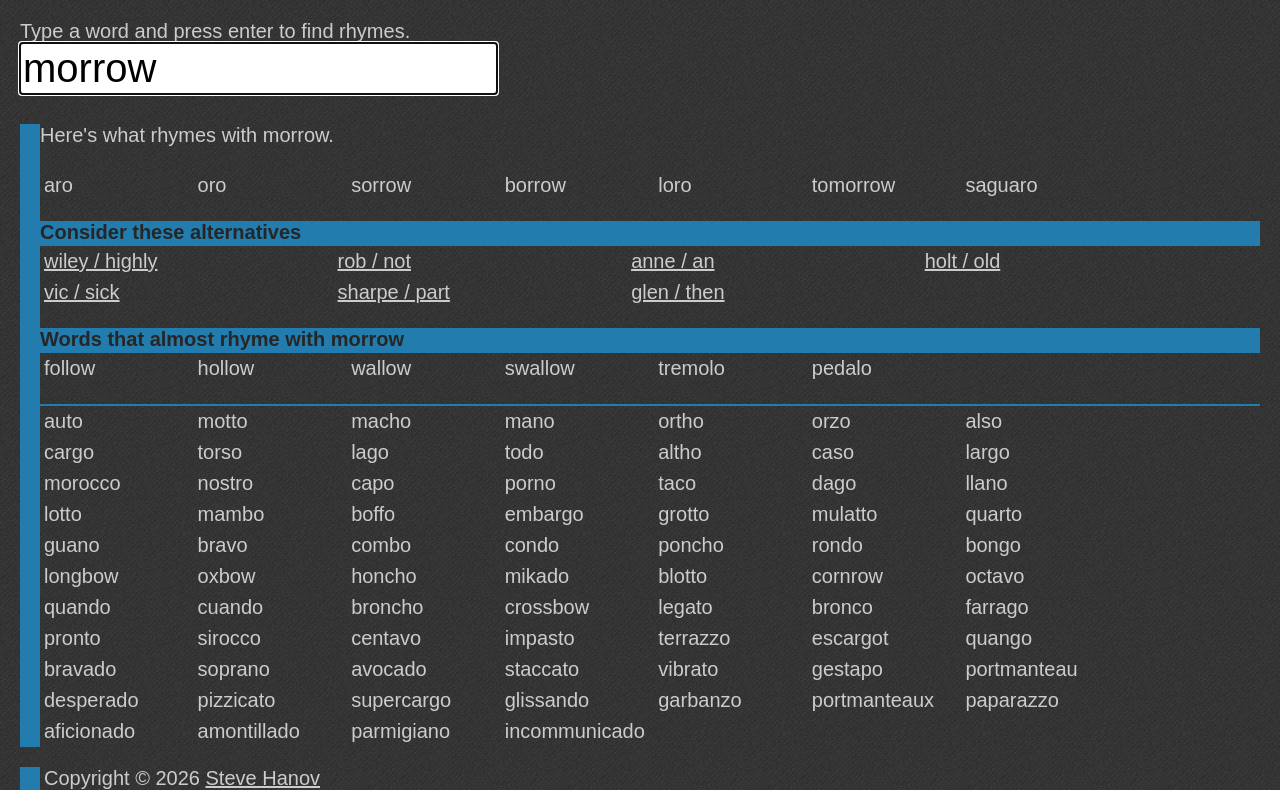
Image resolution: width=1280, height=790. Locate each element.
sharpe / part (394, 292)
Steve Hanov (263, 778)
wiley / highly (100, 261)
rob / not (374, 261)
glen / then (677, 292)
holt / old (963, 261)
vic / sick (82, 292)
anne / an (672, 261)
